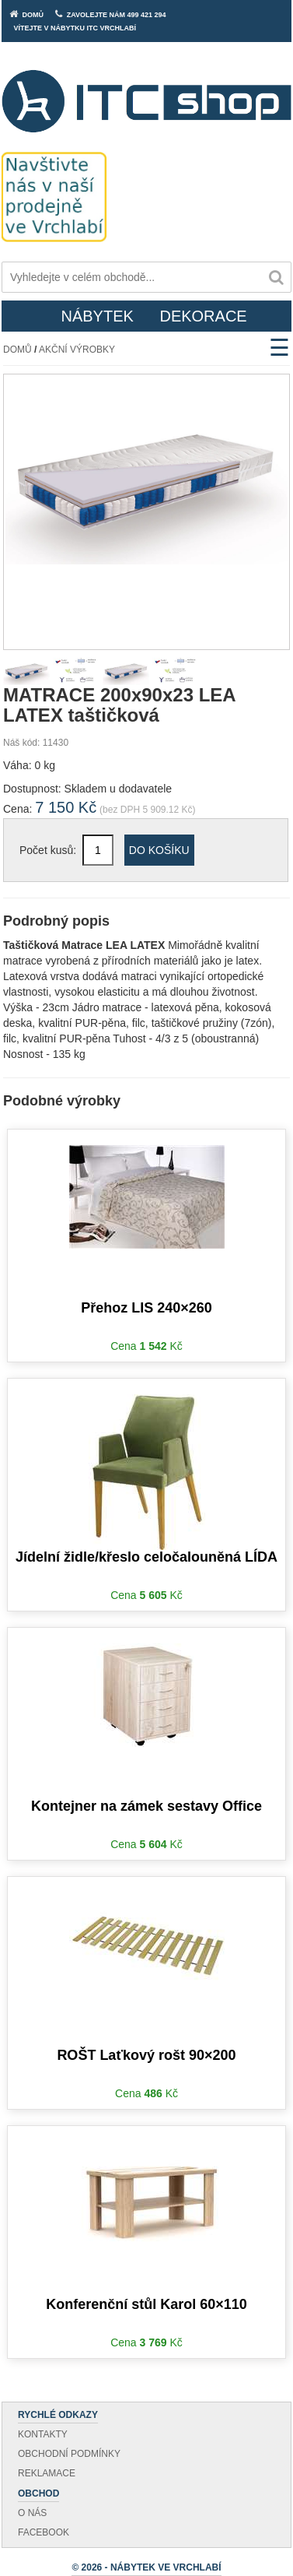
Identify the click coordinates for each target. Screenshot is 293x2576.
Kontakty (43, 2434)
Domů (17, 349)
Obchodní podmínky (69, 2453)
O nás (32, 2512)
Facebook (43, 2532)
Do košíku (159, 850)
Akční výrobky (77, 349)
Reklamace (46, 2473)
